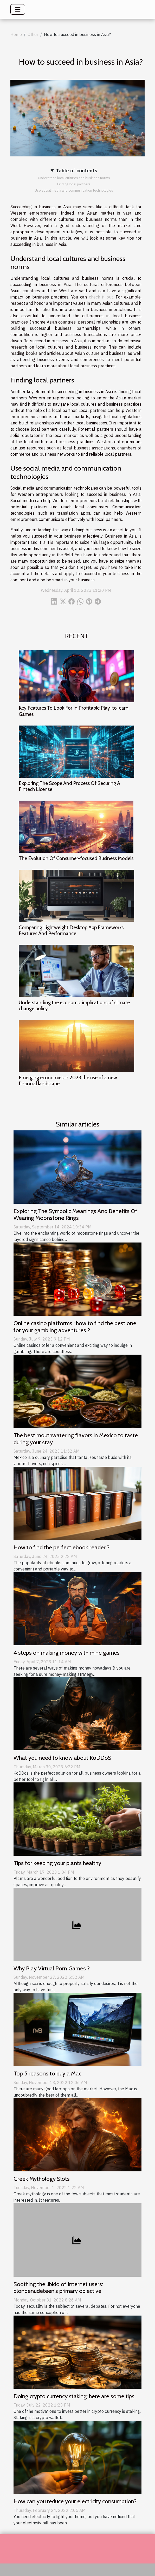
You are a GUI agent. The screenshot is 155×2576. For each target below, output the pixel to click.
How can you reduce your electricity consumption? (75, 2501)
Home (16, 34)
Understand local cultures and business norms (74, 177)
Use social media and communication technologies (74, 190)
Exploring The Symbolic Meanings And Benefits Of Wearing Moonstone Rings (75, 1215)
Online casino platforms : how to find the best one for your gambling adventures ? (75, 1327)
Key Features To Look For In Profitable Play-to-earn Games (73, 711)
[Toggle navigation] (17, 9)
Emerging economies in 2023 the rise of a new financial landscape (68, 1080)
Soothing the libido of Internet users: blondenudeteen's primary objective (58, 2288)
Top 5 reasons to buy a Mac (47, 2073)
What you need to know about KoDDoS (62, 1757)
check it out (101, 297)
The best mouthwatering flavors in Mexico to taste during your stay (76, 1439)
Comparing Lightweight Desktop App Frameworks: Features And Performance (72, 930)
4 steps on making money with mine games (67, 1652)
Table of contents (76, 170)
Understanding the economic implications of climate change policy (74, 1005)
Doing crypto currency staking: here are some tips (74, 2396)
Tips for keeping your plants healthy (57, 1863)
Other (33, 34)
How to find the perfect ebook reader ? (61, 1547)
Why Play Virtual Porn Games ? (52, 1968)
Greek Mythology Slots (42, 2178)
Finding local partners (74, 184)
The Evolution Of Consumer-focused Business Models (76, 858)
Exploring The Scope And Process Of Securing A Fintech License (69, 786)
